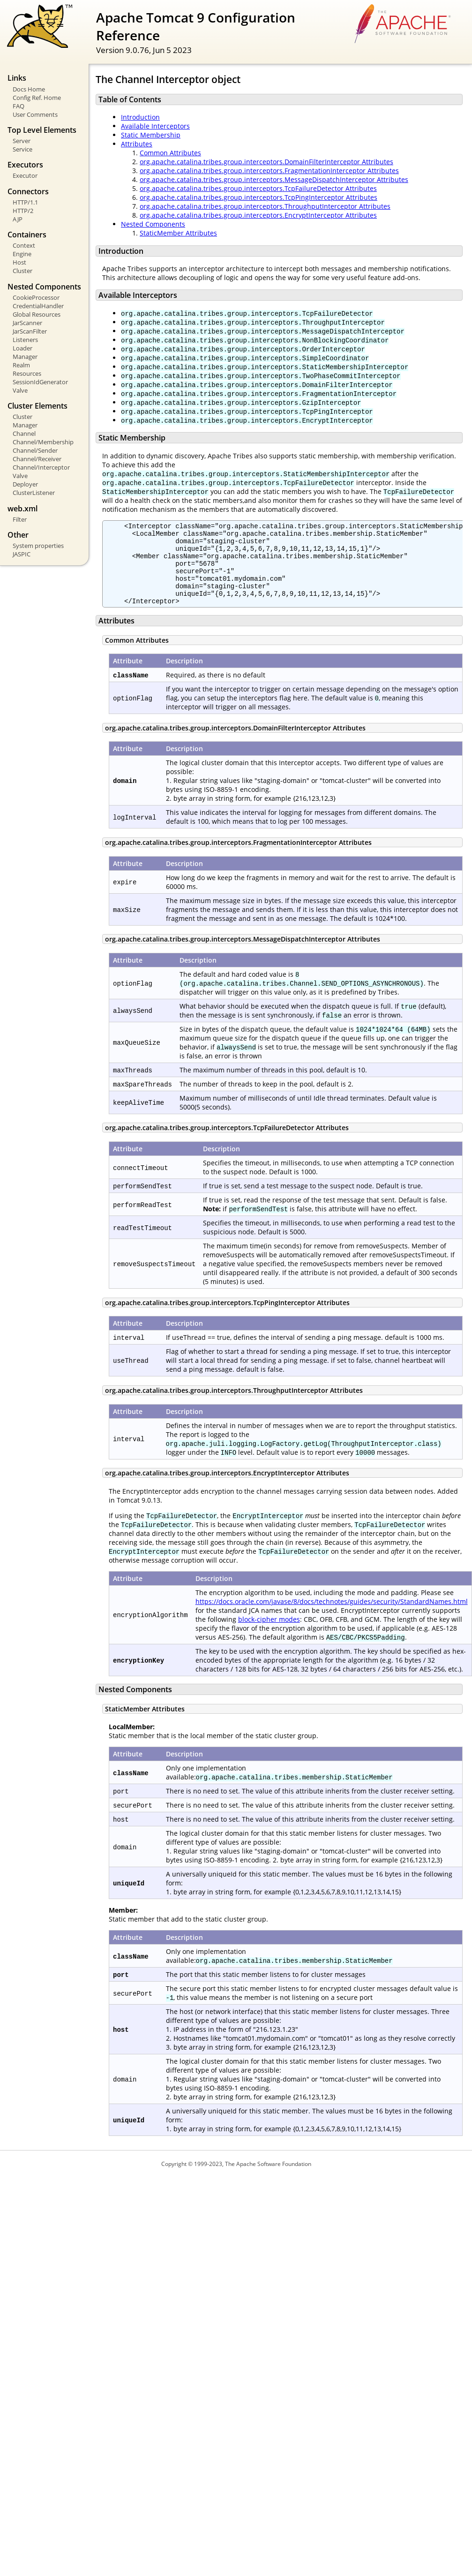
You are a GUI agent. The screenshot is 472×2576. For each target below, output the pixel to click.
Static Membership (150, 134)
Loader (22, 348)
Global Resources (36, 314)
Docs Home (29, 89)
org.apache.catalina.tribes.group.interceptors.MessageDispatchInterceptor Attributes (274, 179)
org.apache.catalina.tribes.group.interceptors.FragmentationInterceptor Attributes (269, 170)
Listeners (25, 339)
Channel (24, 433)
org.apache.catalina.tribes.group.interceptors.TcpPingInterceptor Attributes (258, 197)
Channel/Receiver (37, 459)
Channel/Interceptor (41, 467)
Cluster (22, 270)
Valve (20, 390)
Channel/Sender (35, 450)
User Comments (35, 114)
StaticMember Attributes (178, 232)
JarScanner (27, 323)
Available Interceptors (155, 126)
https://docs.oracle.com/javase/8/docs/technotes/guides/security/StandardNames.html (331, 1616)
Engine (22, 254)
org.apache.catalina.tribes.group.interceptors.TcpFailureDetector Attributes (258, 188)
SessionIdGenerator (40, 382)
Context (24, 245)
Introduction (140, 117)
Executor (25, 175)
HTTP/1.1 (25, 202)
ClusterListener (34, 492)
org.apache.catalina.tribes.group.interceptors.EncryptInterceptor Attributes (258, 215)
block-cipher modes (269, 1634)
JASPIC (21, 554)
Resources (27, 373)
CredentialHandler (38, 306)
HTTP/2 (23, 210)
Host (19, 262)
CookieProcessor (36, 297)
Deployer (25, 484)
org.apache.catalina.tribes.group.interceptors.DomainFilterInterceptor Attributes (266, 161)
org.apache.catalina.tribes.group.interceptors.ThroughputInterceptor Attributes (265, 206)
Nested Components (153, 224)
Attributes (136, 143)
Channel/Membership (43, 442)
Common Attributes (170, 152)
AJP (17, 219)
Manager (25, 356)
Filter (20, 519)
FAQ (18, 106)
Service (22, 149)
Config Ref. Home (37, 97)
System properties (38, 545)
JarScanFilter (30, 331)
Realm (21, 365)
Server (21, 141)
